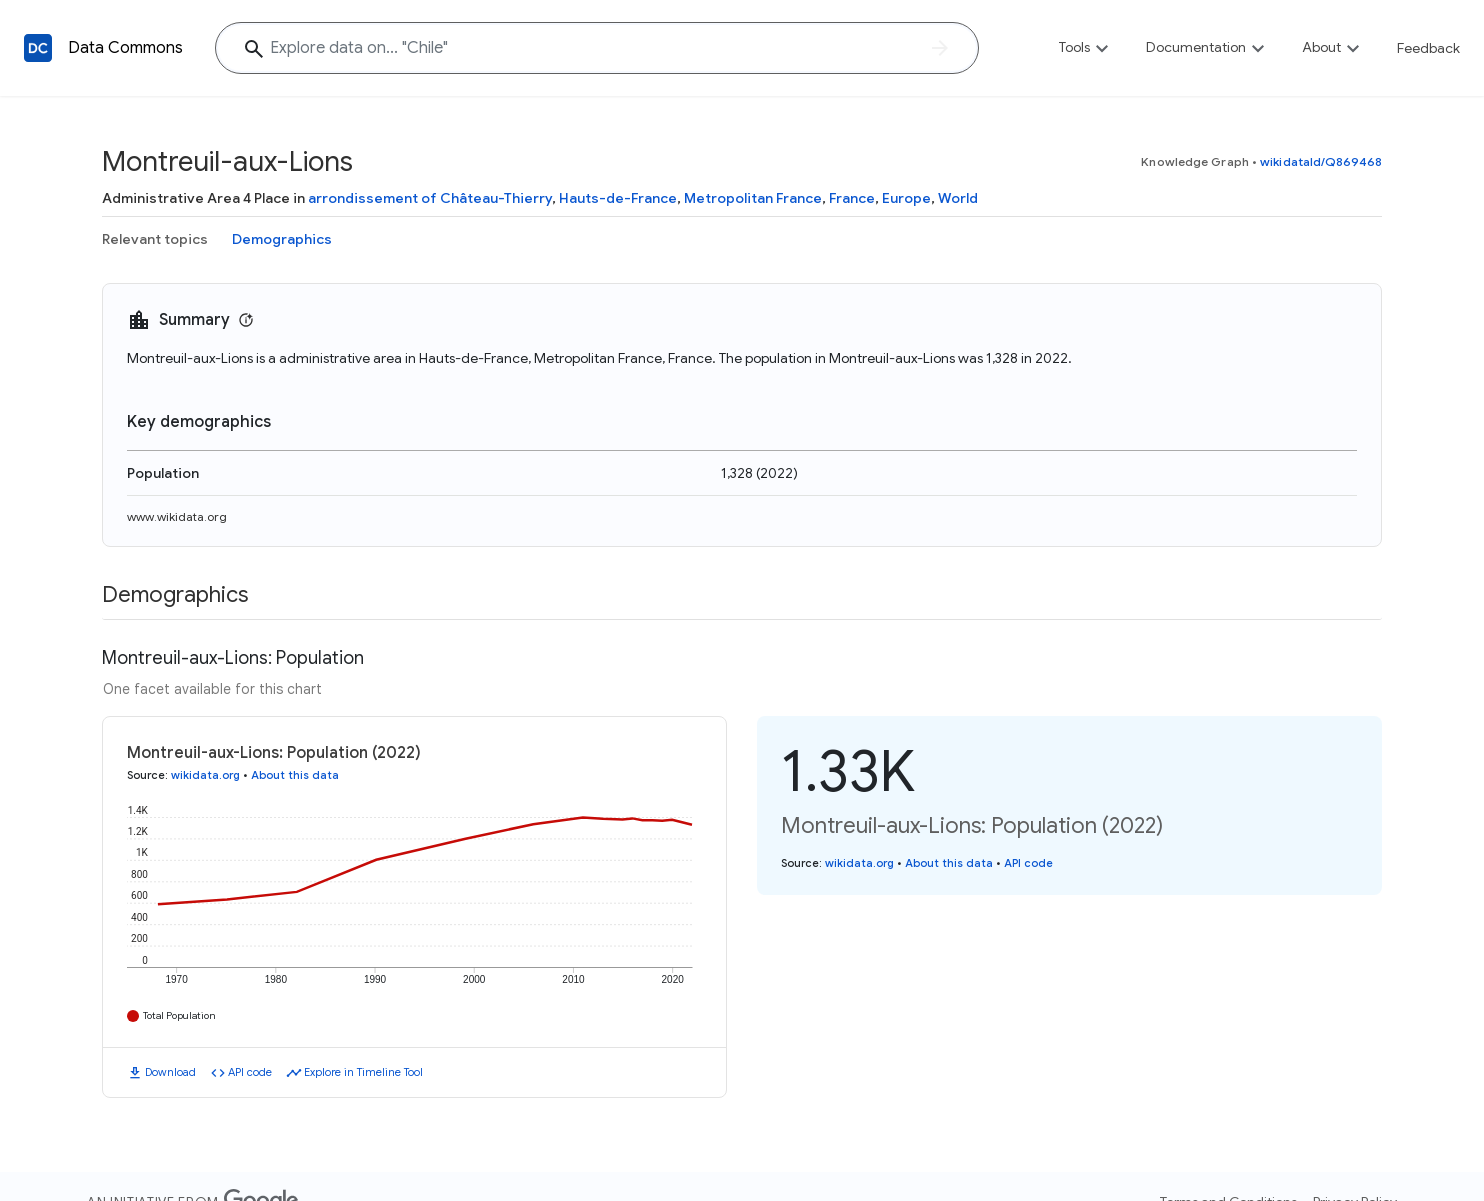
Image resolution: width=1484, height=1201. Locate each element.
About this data (295, 775)
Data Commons (125, 48)
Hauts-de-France (618, 198)
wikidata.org (205, 775)
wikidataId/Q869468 (1321, 161)
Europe (906, 198)
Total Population (179, 1015)
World (958, 198)
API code (250, 1072)
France (852, 198)
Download (170, 1072)
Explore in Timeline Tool (363, 1072)
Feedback (1428, 48)
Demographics (282, 239)
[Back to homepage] (38, 48)
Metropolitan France (753, 198)
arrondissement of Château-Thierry (430, 198)
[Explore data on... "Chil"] (597, 48)
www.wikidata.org (177, 516)
